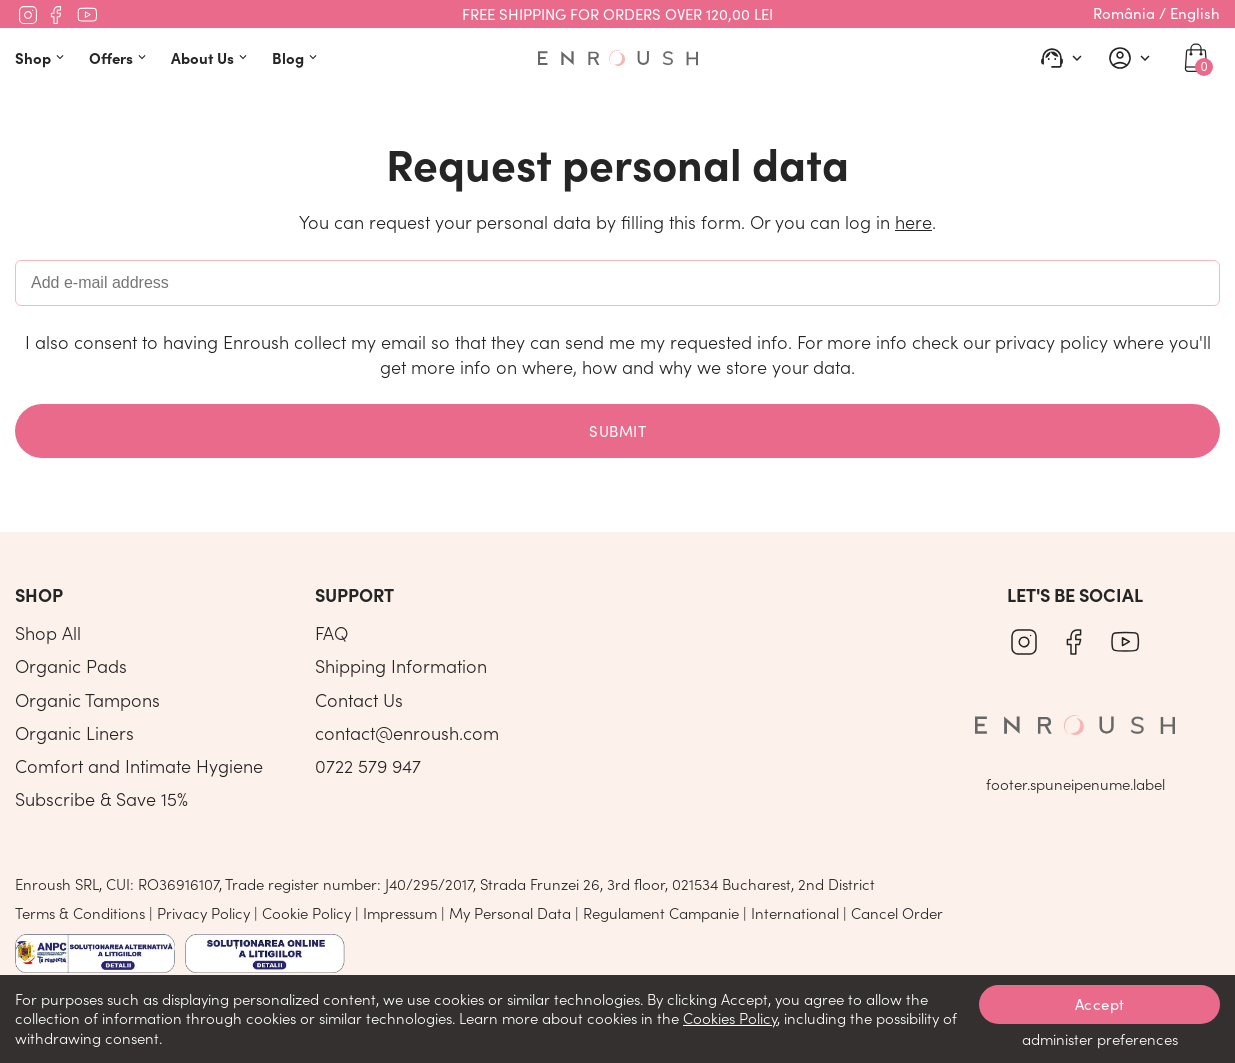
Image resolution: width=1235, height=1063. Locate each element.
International (795, 913)
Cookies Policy (730, 1018)
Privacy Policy (203, 913)
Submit (617, 431)
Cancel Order (897, 913)
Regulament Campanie (661, 913)
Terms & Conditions (80, 913)
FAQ (331, 633)
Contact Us (359, 700)
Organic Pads (71, 666)
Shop (42, 57)
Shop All (48, 633)
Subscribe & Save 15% (101, 799)
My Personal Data (510, 913)
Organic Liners (74, 733)
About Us (211, 57)
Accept (1100, 1004)
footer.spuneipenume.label (1075, 784)
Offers (120, 57)
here (913, 222)
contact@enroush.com (407, 733)
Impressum (400, 913)
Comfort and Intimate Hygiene (139, 766)
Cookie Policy (306, 913)
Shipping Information (401, 666)
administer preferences (1100, 1039)
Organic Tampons (87, 700)
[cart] (1196, 58)
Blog (297, 57)
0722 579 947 (368, 766)
